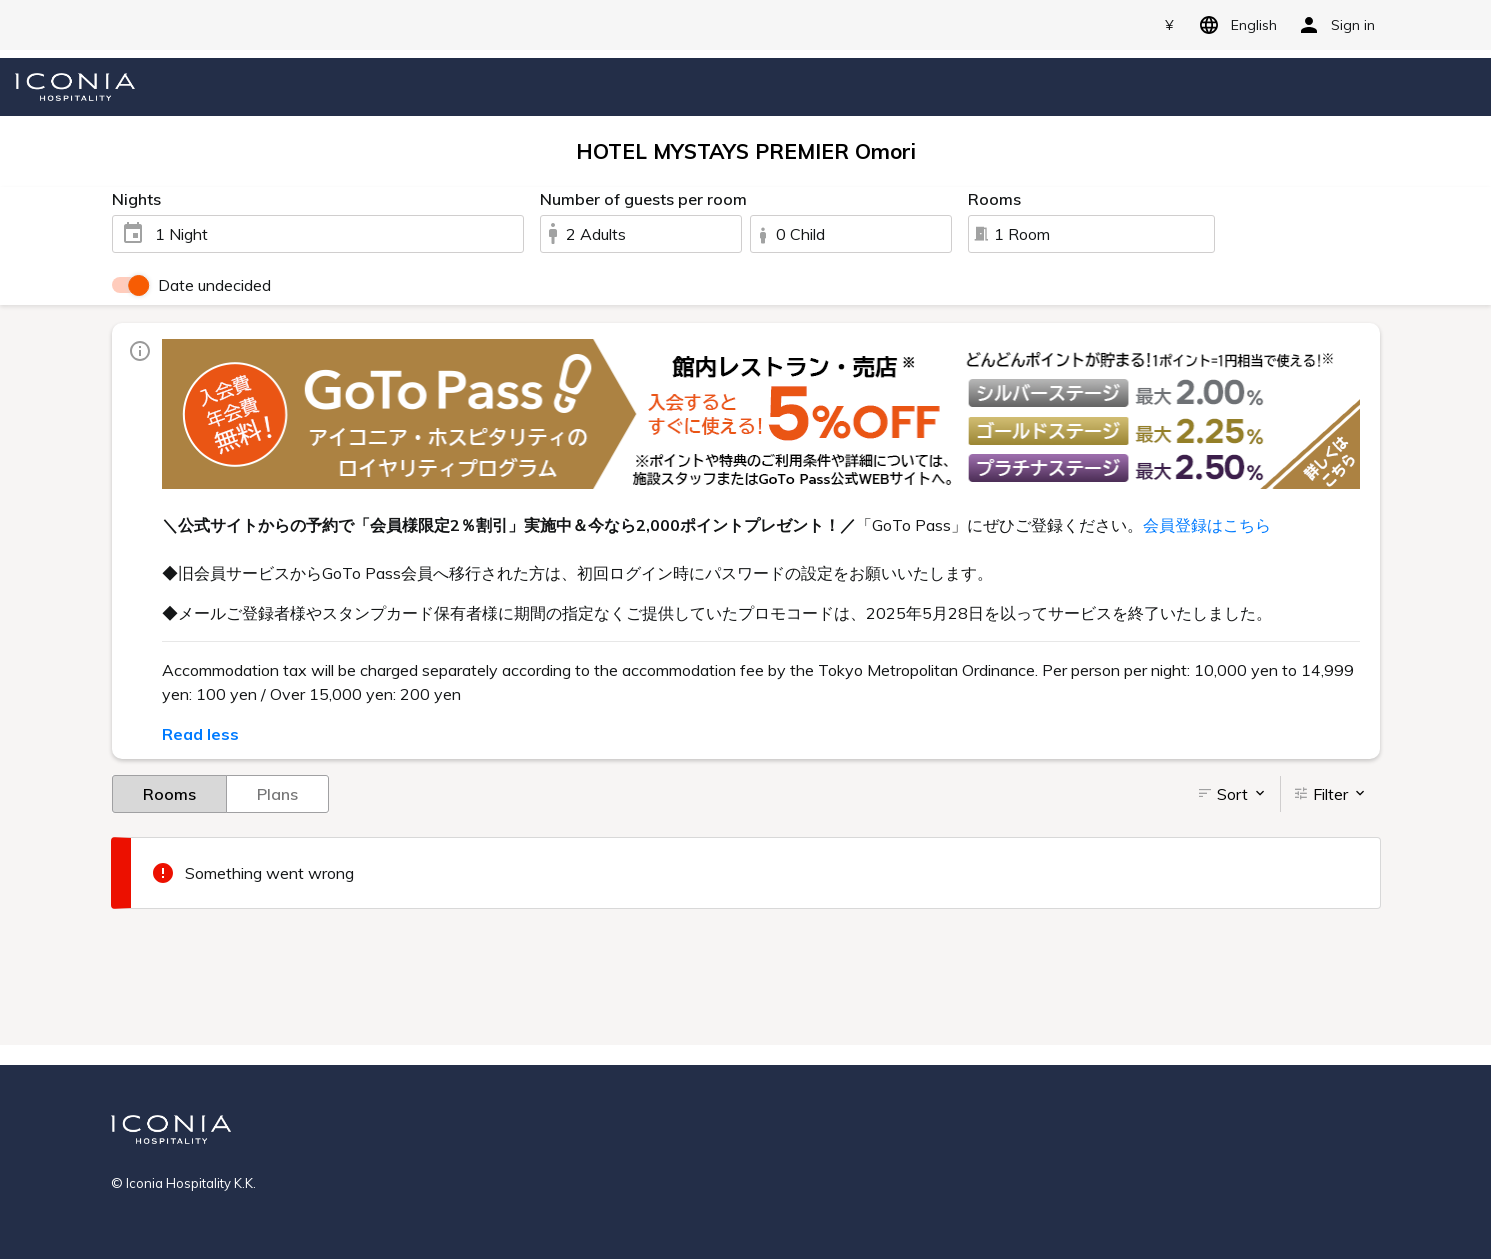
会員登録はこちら (1207, 525)
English (1234, 25)
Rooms (169, 793)
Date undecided (214, 285)
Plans (277, 793)
